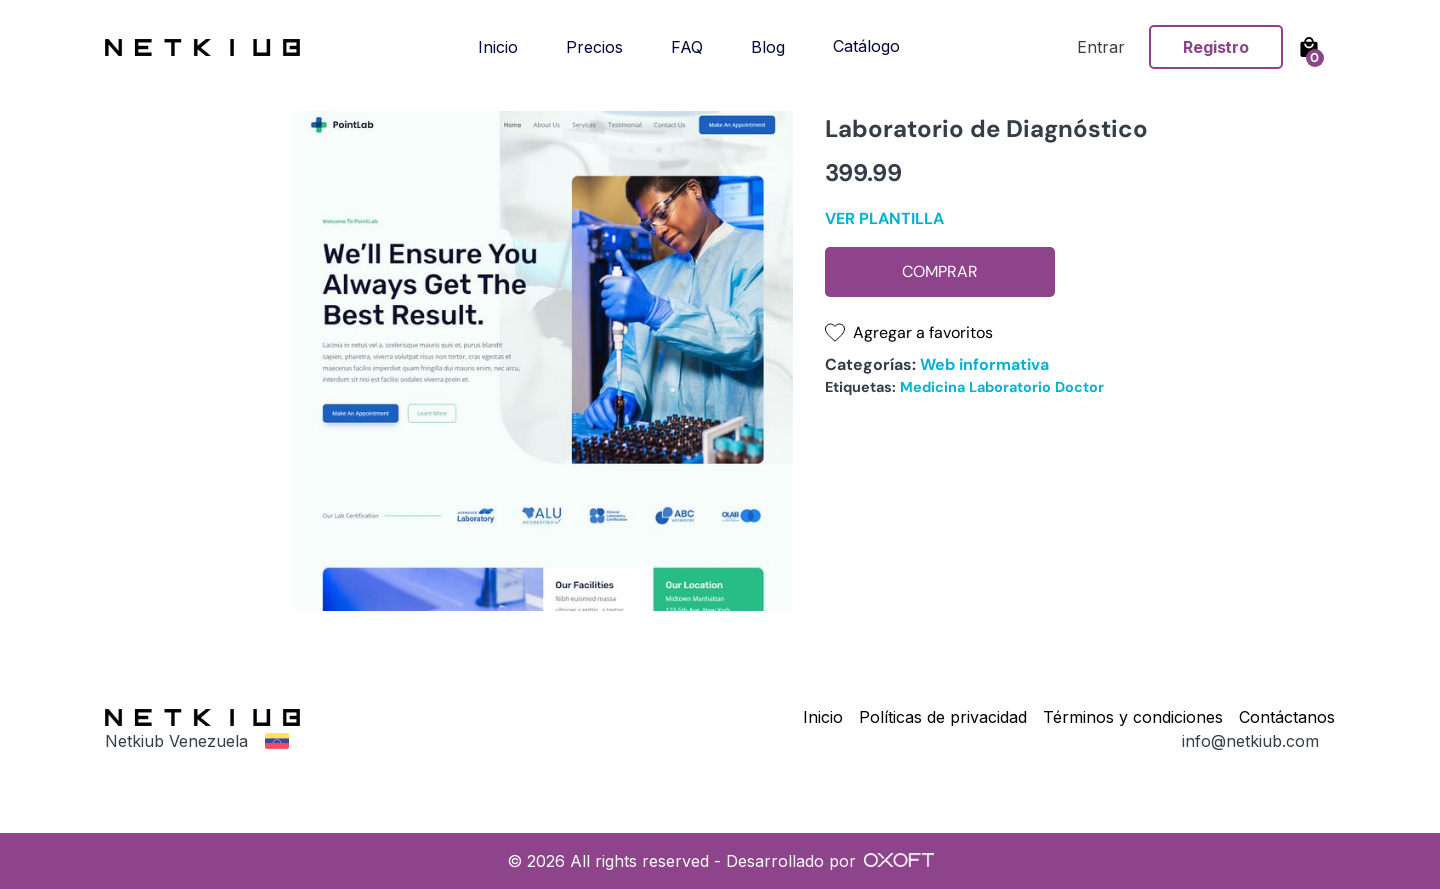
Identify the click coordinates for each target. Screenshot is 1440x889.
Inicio (498, 47)
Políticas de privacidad (943, 717)
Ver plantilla (884, 218)
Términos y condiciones (1133, 717)
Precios (594, 47)
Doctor (1079, 387)
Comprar (940, 271)
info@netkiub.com (1250, 741)
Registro (1216, 47)
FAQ (687, 47)
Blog (768, 47)
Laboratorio (1010, 387)
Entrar (1101, 47)
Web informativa (984, 364)
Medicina (932, 387)
